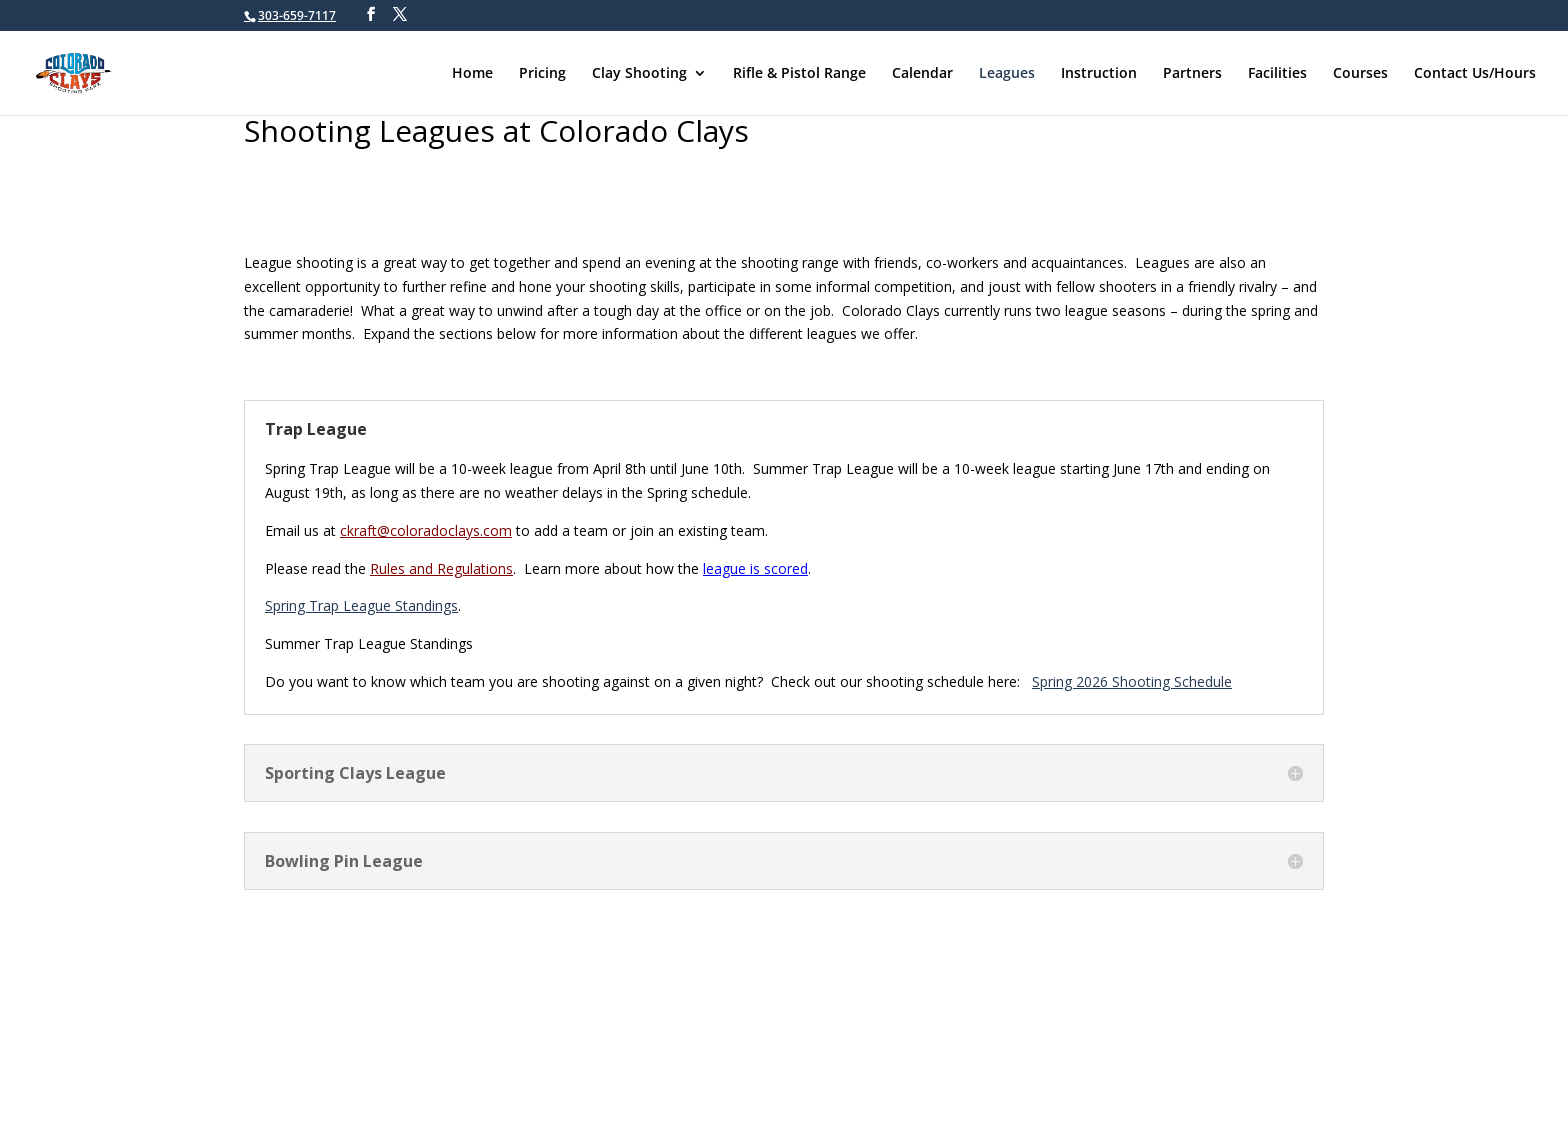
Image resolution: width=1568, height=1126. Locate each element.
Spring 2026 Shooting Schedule (1132, 681)
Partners (1192, 74)
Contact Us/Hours (1475, 74)
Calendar (922, 74)
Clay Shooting (639, 74)
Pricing (542, 74)
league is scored (755, 568)
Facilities (1277, 74)
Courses (1360, 74)
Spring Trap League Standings (361, 605)
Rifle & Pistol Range (799, 74)
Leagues (1007, 74)
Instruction (1099, 74)
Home (472, 74)
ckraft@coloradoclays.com (426, 530)
